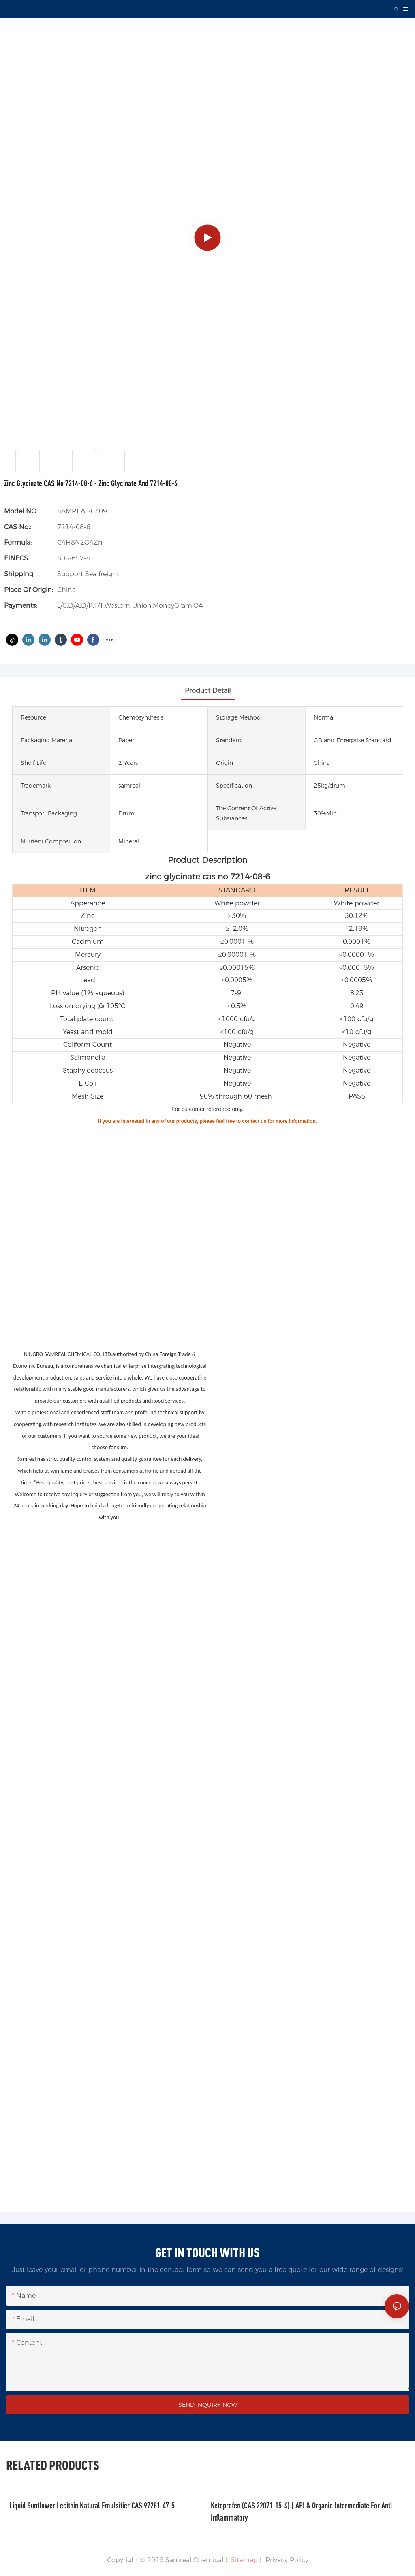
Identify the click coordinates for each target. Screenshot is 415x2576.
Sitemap (243, 2560)
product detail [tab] (208, 690)
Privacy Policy (286, 2560)
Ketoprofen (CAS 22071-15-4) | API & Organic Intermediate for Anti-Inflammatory (302, 2511)
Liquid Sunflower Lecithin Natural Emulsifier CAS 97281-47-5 (92, 2505)
